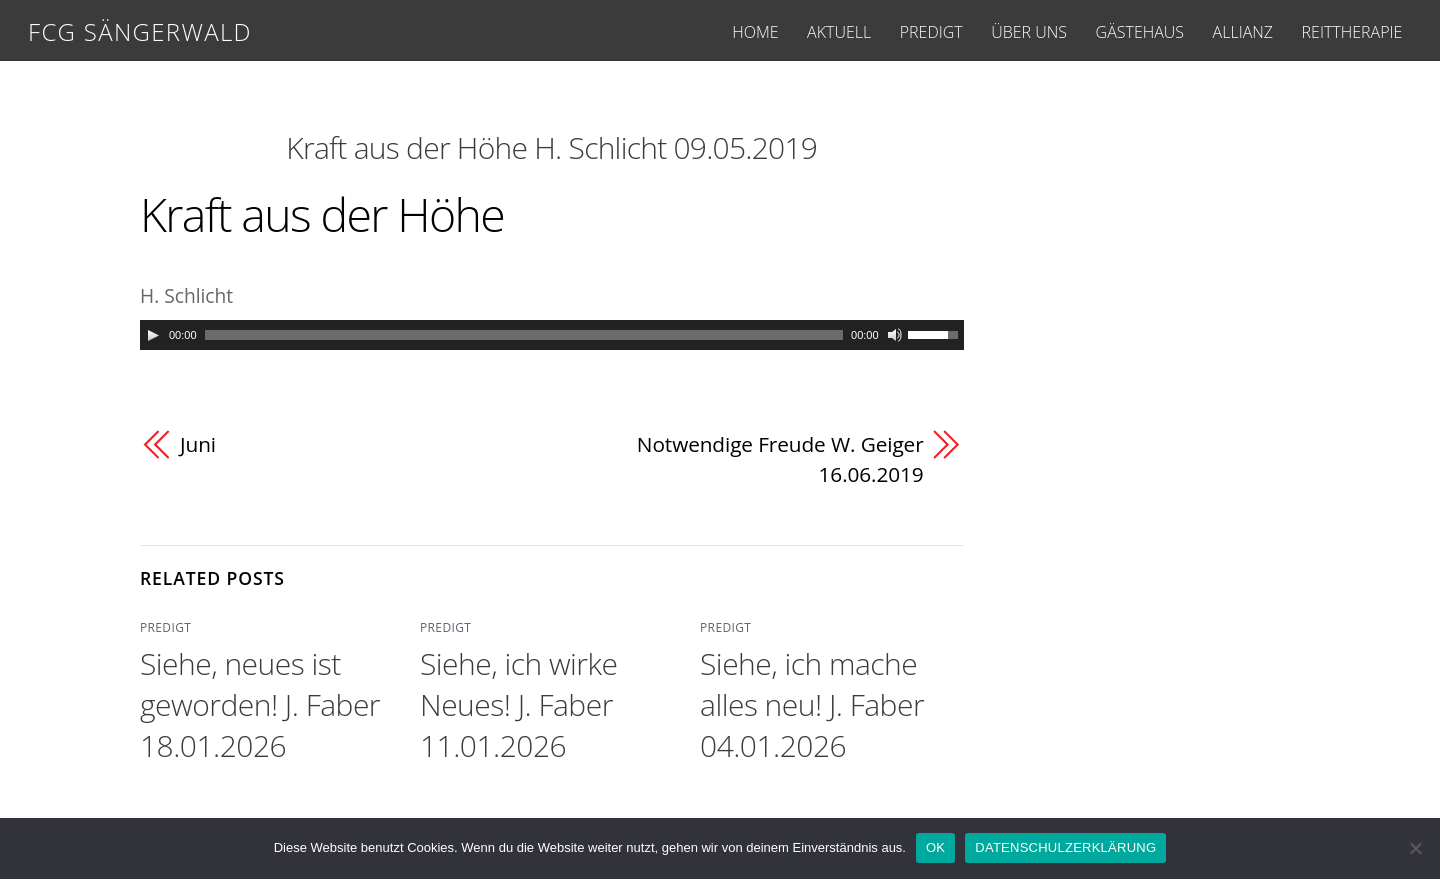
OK (935, 847)
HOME (755, 32)
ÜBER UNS (1029, 32)
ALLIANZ (1243, 32)
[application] (552, 335)
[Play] (153, 335)
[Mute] (895, 335)
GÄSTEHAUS (1140, 32)
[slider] (524, 335)
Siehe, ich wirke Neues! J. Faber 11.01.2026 (518, 704)
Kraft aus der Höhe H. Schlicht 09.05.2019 (551, 147)
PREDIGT (931, 32)
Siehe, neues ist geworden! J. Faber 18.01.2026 (260, 704)
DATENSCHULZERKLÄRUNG (1065, 847)
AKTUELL (839, 32)
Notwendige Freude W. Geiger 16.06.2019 (780, 459)
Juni (198, 444)
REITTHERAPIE (1352, 32)
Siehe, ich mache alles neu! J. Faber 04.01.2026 (812, 704)
